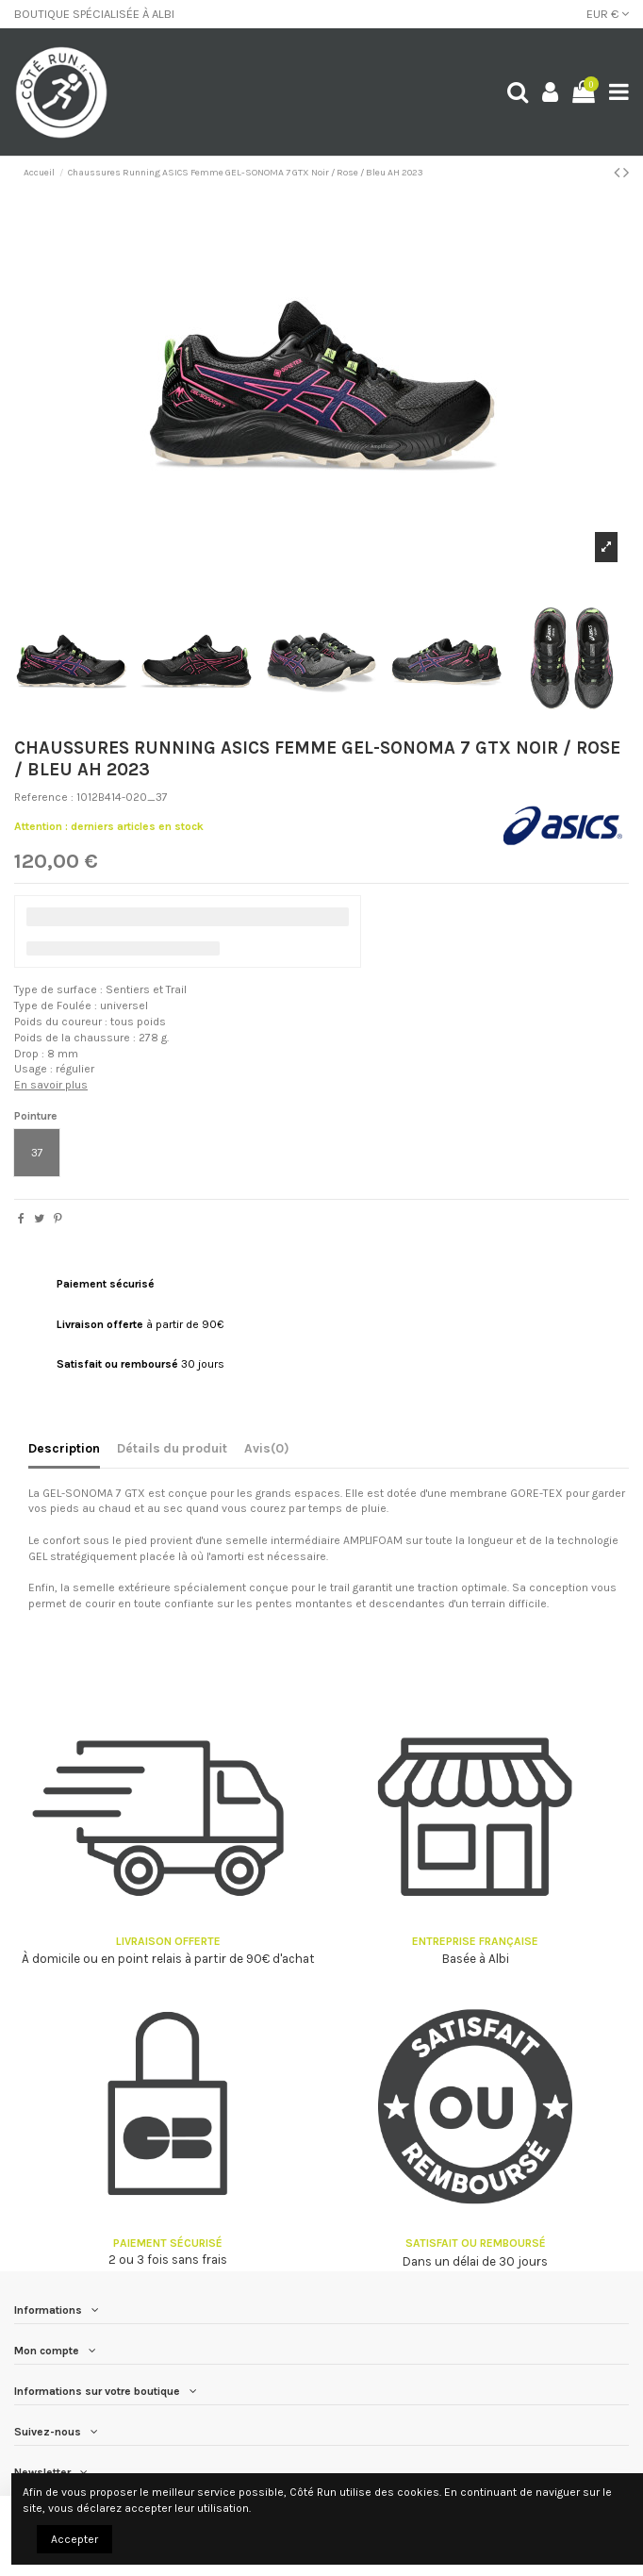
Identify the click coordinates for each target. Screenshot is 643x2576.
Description (64, 1447)
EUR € (607, 14)
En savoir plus (51, 1084)
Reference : (44, 797)
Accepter (74, 2539)
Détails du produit (172, 1447)
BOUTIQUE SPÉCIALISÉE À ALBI (94, 14)
